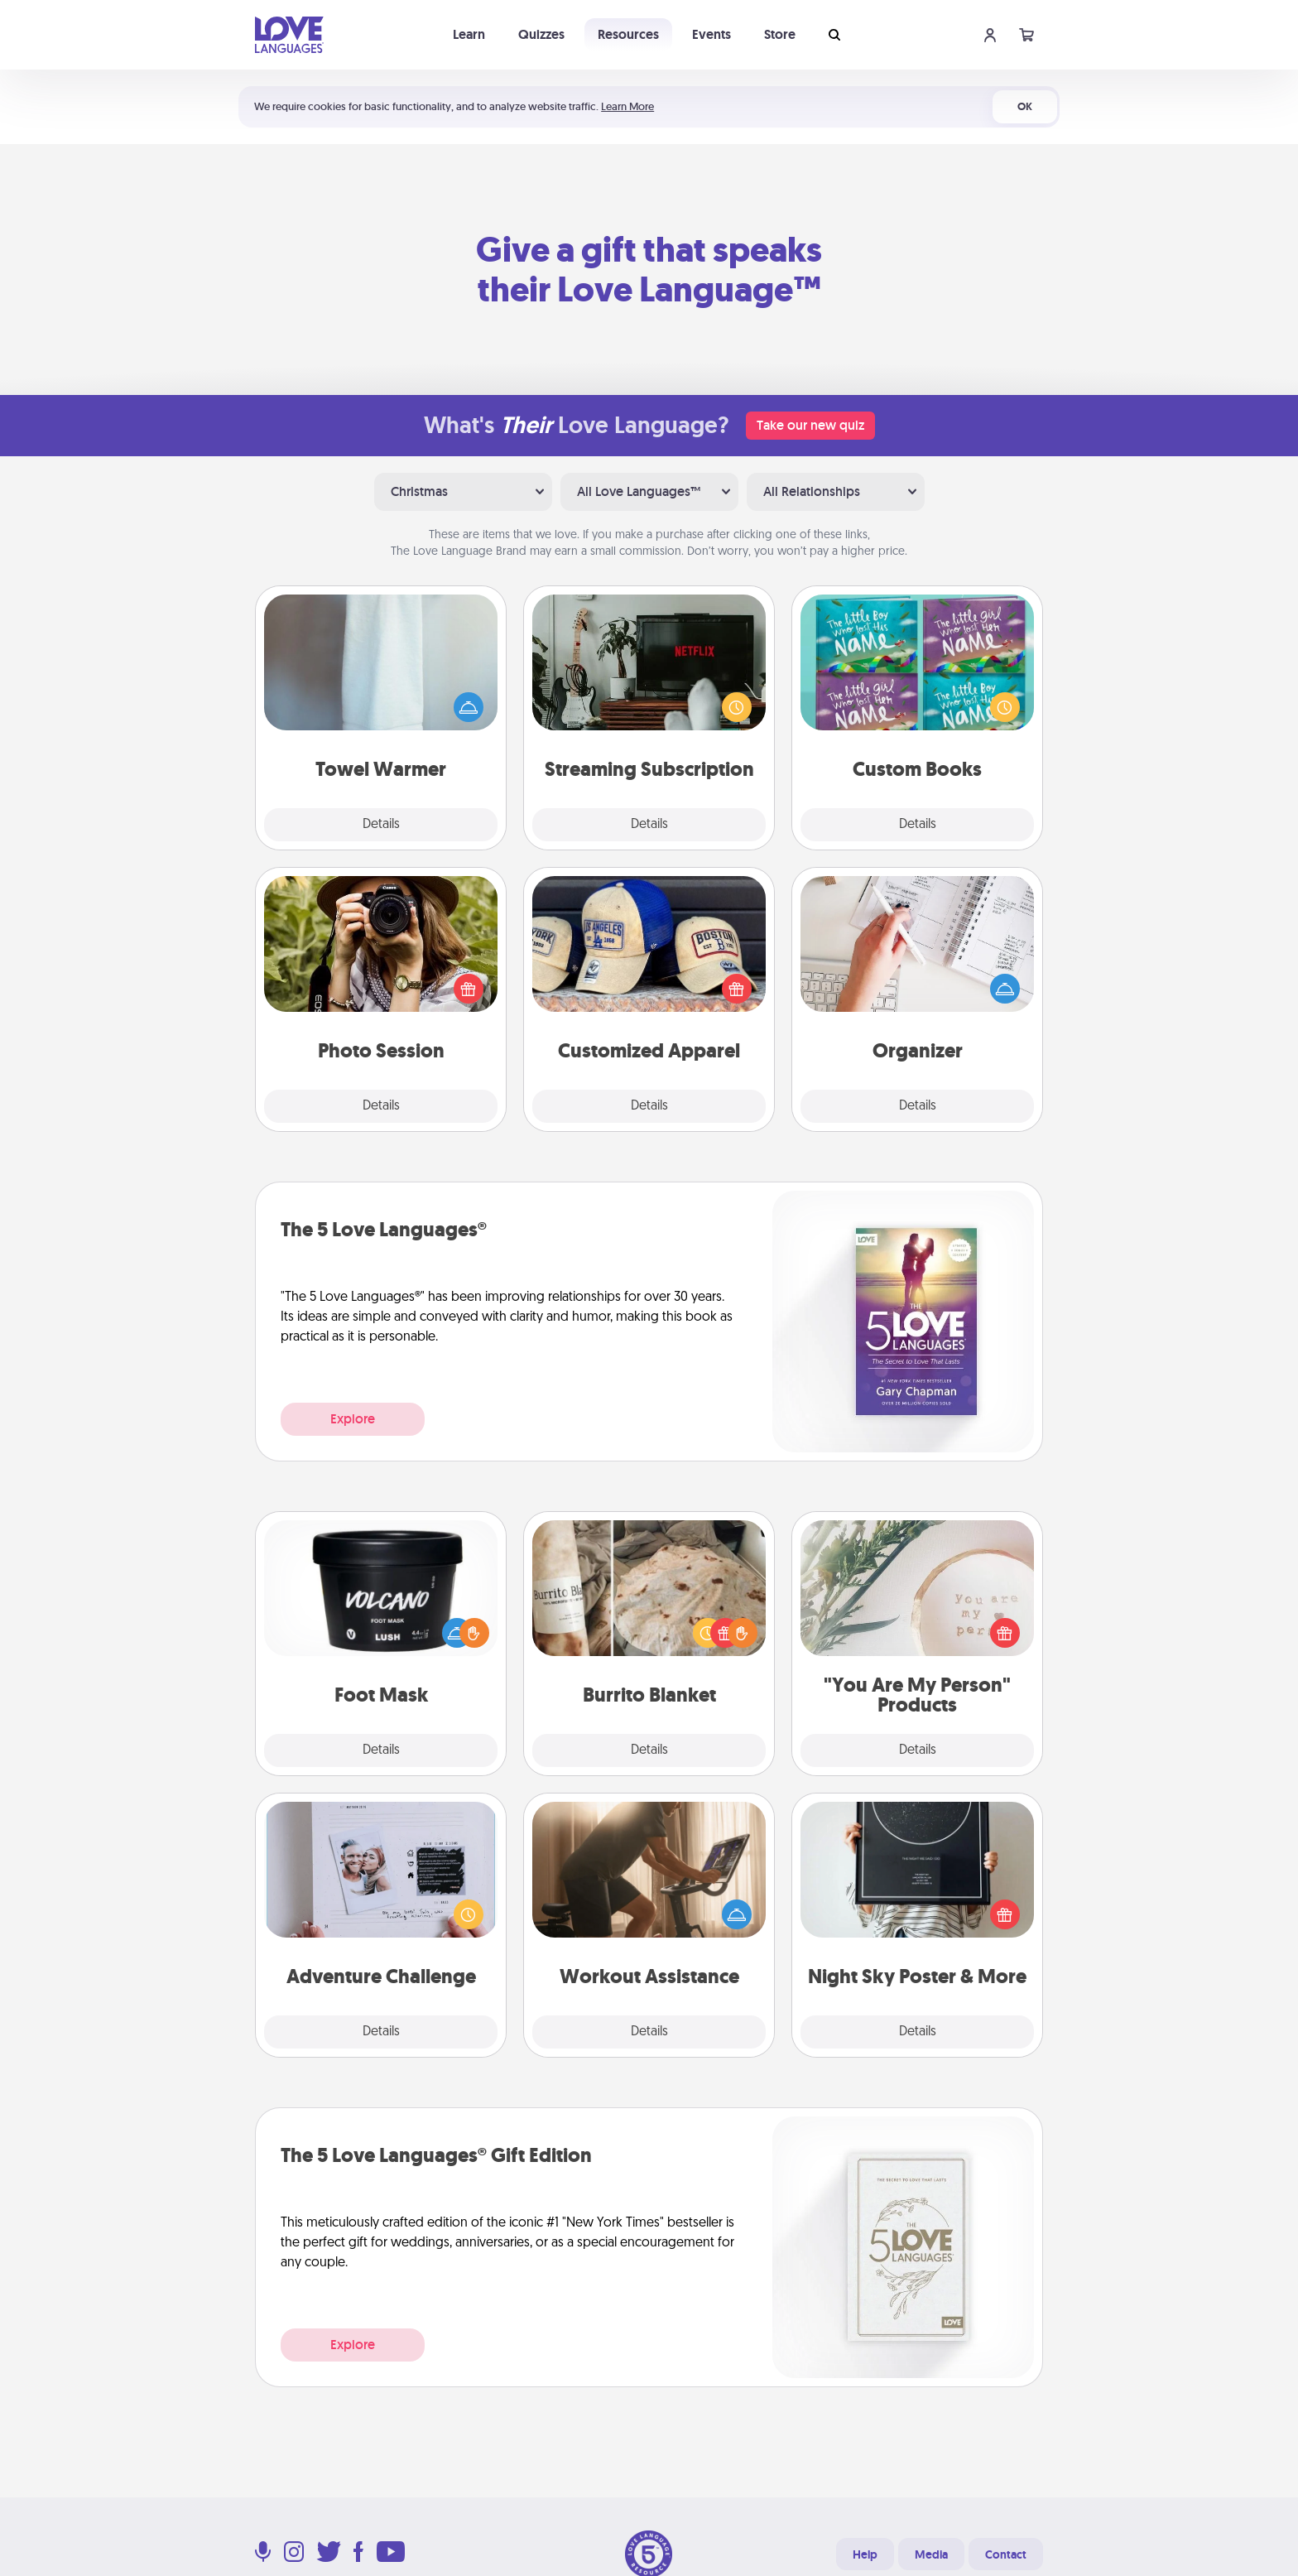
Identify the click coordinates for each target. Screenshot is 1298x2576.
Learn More (627, 106)
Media (931, 2554)
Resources (628, 34)
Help (865, 2554)
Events (711, 34)
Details (381, 824)
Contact (1005, 2554)
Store (780, 34)
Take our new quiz (810, 425)
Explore (352, 1419)
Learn (469, 34)
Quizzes (541, 34)
